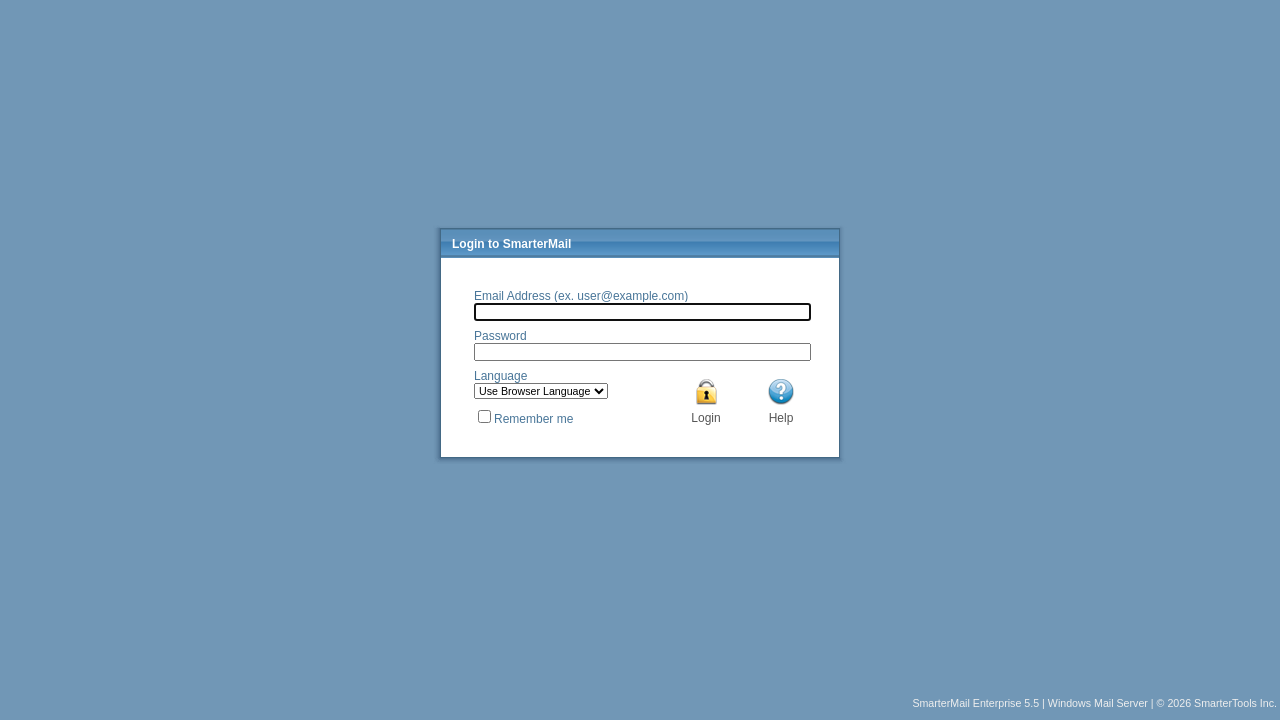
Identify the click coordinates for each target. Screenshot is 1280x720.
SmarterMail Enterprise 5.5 (975, 703)
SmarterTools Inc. (1235, 703)
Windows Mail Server (1098, 703)
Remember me (533, 419)
